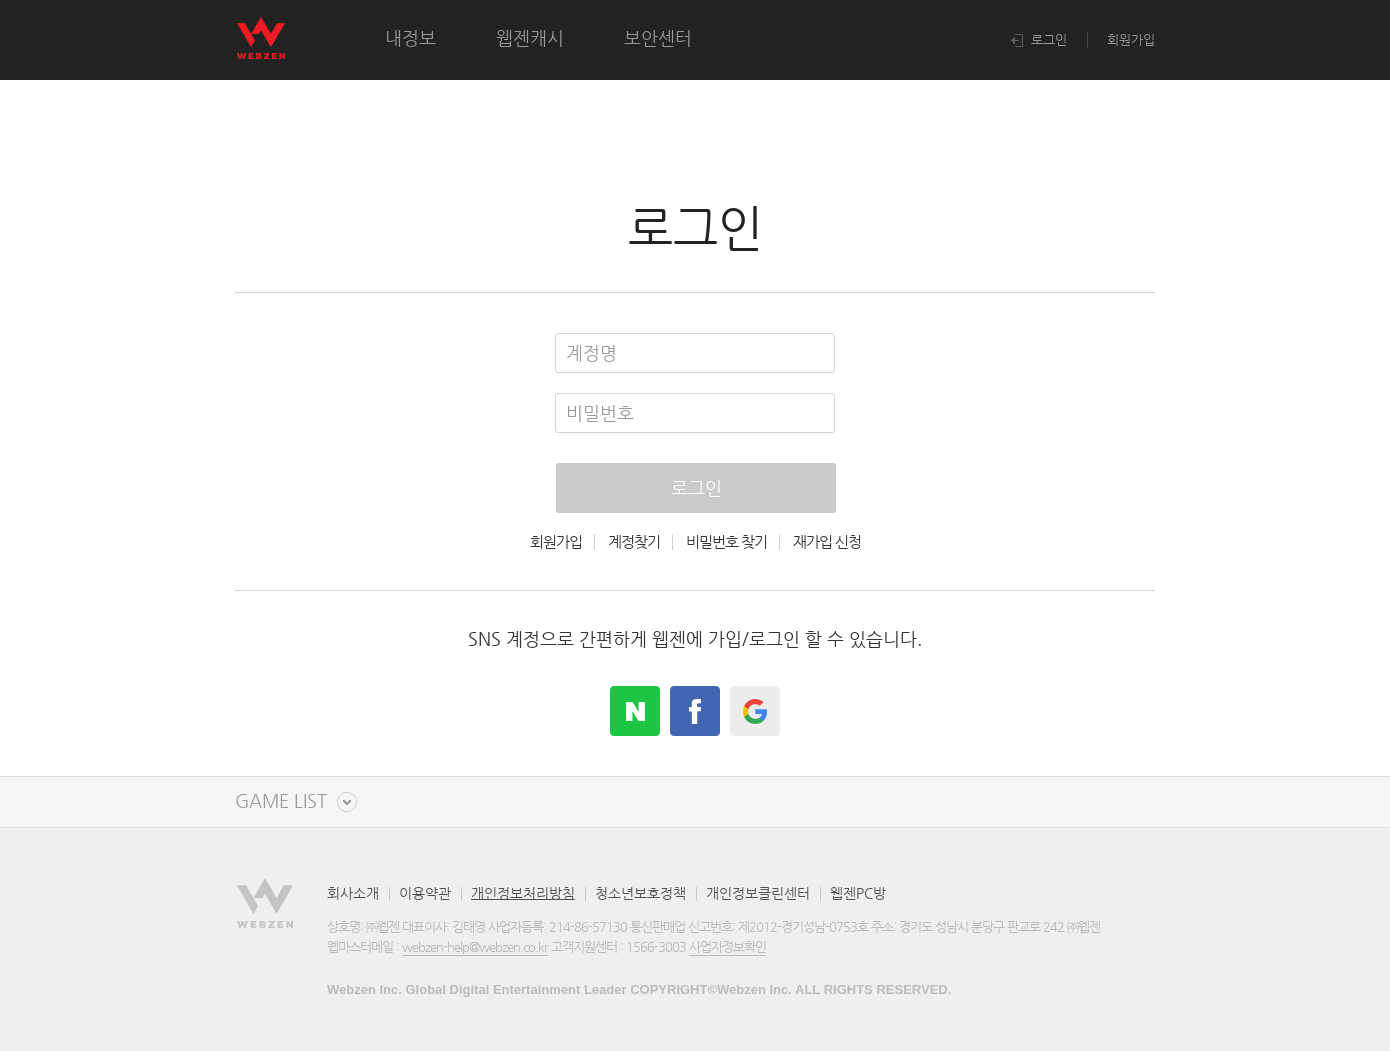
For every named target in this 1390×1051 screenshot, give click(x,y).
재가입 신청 (827, 542)
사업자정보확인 (727, 946)
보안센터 (658, 37)
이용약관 (425, 893)
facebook (695, 711)
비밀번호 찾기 (726, 542)
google (755, 711)
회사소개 (353, 893)
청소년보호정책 (640, 893)
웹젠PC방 (858, 893)
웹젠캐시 (530, 37)
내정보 (410, 37)
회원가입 (1131, 39)
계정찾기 (634, 542)
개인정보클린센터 (758, 893)
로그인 (1039, 39)
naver (635, 711)
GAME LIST (281, 801)
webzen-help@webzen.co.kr (475, 946)
